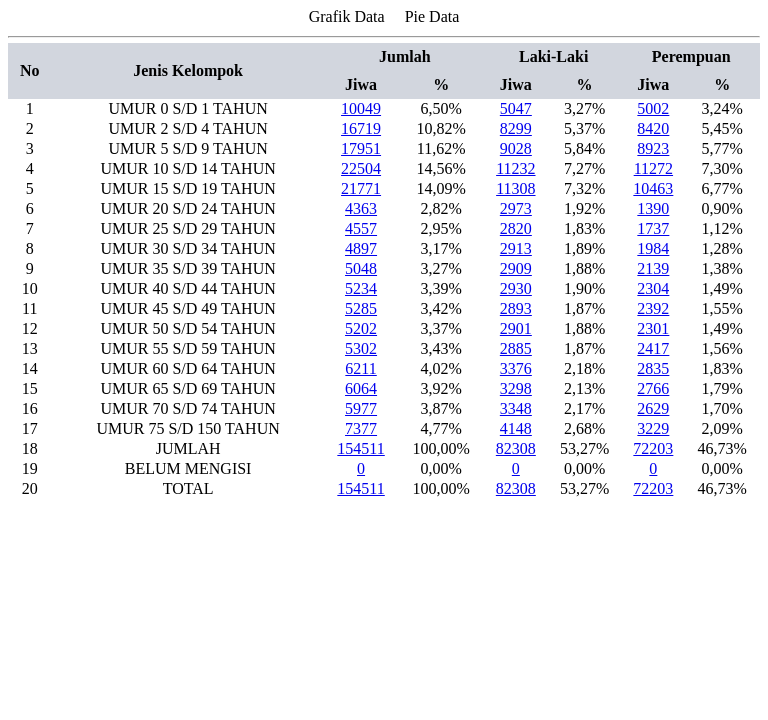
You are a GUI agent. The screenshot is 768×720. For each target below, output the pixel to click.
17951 (361, 148)
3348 (516, 408)
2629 (653, 408)
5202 (361, 328)
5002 (653, 108)
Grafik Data (347, 16)
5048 (361, 268)
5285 (361, 308)
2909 (516, 268)
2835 (653, 368)
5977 (361, 408)
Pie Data (432, 16)
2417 (653, 348)
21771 (361, 188)
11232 (515, 168)
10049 (361, 108)
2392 (653, 308)
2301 (653, 328)
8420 (653, 128)
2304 (653, 288)
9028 (516, 148)
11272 (653, 168)
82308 (516, 448)
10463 (653, 188)
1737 (653, 228)
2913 (516, 248)
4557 (361, 228)
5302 (361, 348)
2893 (516, 308)
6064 (361, 388)
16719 (361, 128)
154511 (360, 448)
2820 (516, 228)
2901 (516, 328)
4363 (361, 208)
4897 (361, 248)
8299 (516, 128)
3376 (516, 368)
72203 (653, 448)
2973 (516, 208)
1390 (653, 208)
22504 (361, 168)
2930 (516, 288)
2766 (653, 388)
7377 (361, 428)
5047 (516, 108)
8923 (653, 148)
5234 (361, 288)
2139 (653, 268)
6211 (360, 368)
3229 (653, 428)
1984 (653, 248)
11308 (515, 188)
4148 (516, 428)
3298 (516, 388)
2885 (516, 348)
